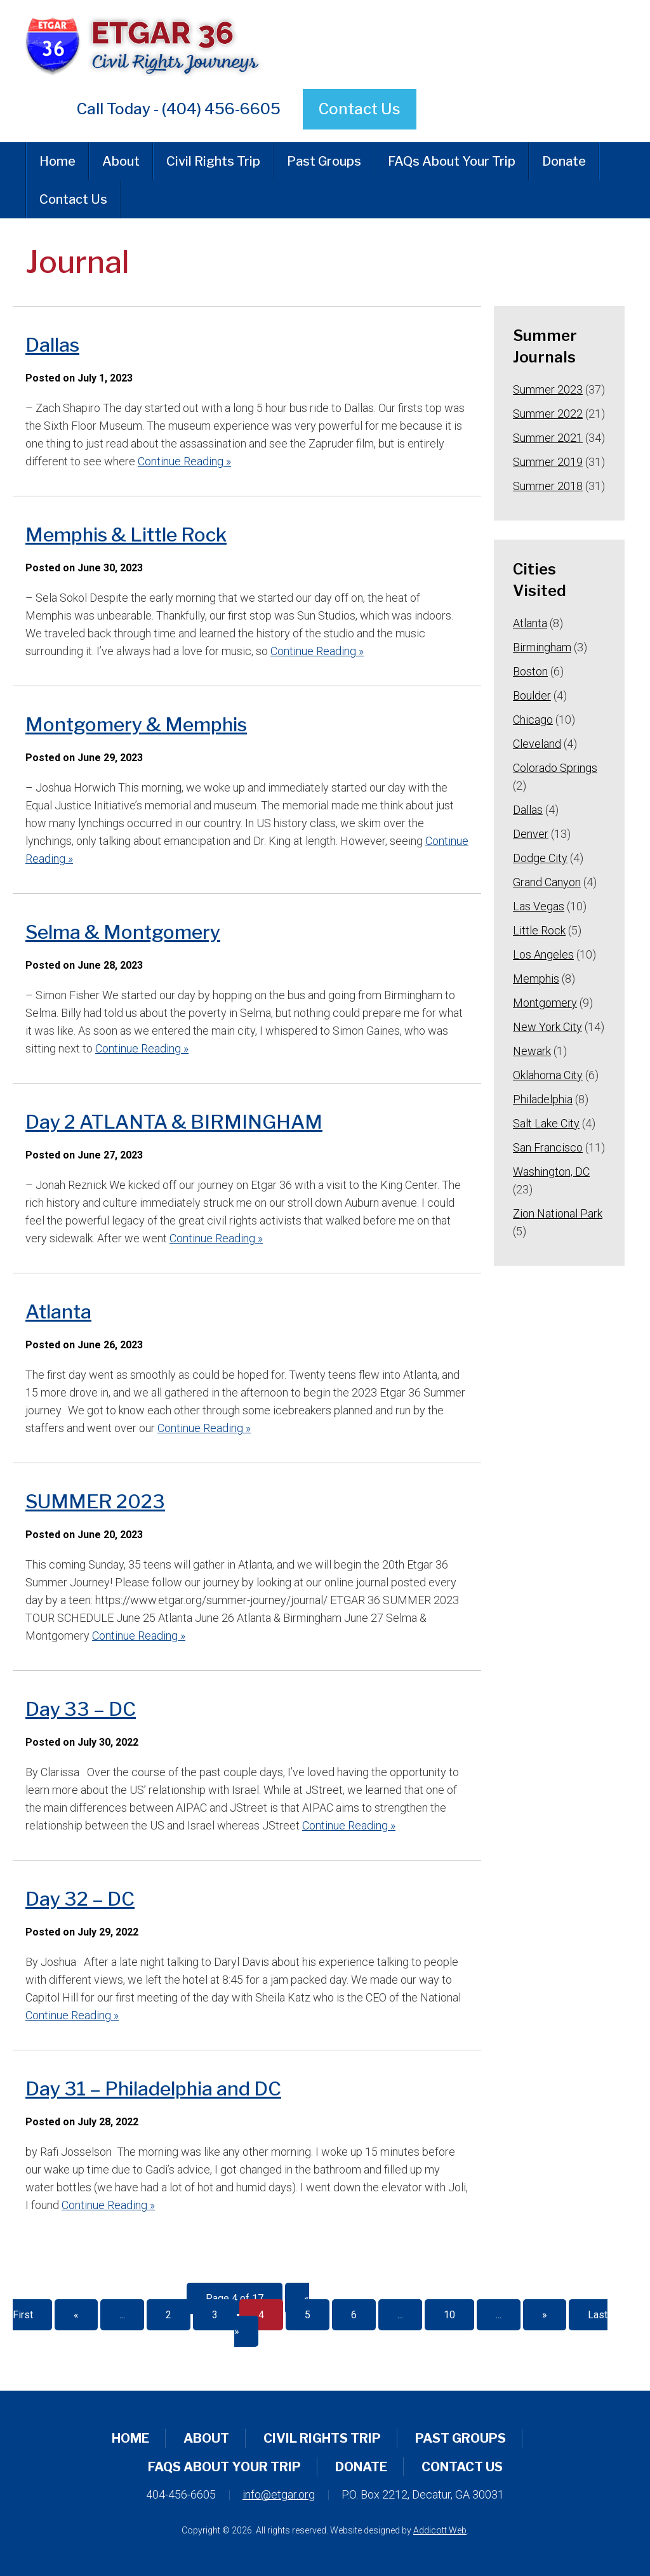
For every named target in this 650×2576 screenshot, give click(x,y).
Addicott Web (440, 2530)
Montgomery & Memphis (136, 724)
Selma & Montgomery (122, 931)
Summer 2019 (548, 461)
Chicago (533, 719)
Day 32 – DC (80, 1898)
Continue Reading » (184, 461)
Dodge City (540, 858)
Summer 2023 (548, 389)
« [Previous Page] (76, 2315)
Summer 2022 (548, 413)
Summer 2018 (548, 486)
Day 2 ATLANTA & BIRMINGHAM (173, 1121)
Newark (532, 1051)
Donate (564, 161)
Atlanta (58, 1311)
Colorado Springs (555, 767)
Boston (530, 671)
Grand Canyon (547, 882)
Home (57, 161)
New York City (547, 1026)
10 (449, 2315)
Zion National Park (557, 1213)
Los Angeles (543, 954)
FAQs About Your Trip (451, 161)
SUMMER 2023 (95, 1501)
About (121, 161)
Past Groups (324, 161)
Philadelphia (543, 1099)
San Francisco (548, 1147)
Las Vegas (538, 906)
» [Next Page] (544, 2315)
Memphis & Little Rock (126, 534)
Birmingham (542, 647)
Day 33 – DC (80, 1708)
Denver (530, 833)
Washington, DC (551, 1171)
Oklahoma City (548, 1075)
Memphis (536, 978)
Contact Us (360, 109)
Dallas (52, 344)
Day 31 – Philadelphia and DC (153, 2088)
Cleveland (537, 743)
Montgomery (545, 1002)
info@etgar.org (278, 2494)
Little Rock (539, 930)
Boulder (532, 695)
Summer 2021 (548, 437)
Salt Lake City (546, 1123)
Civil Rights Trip (213, 161)
